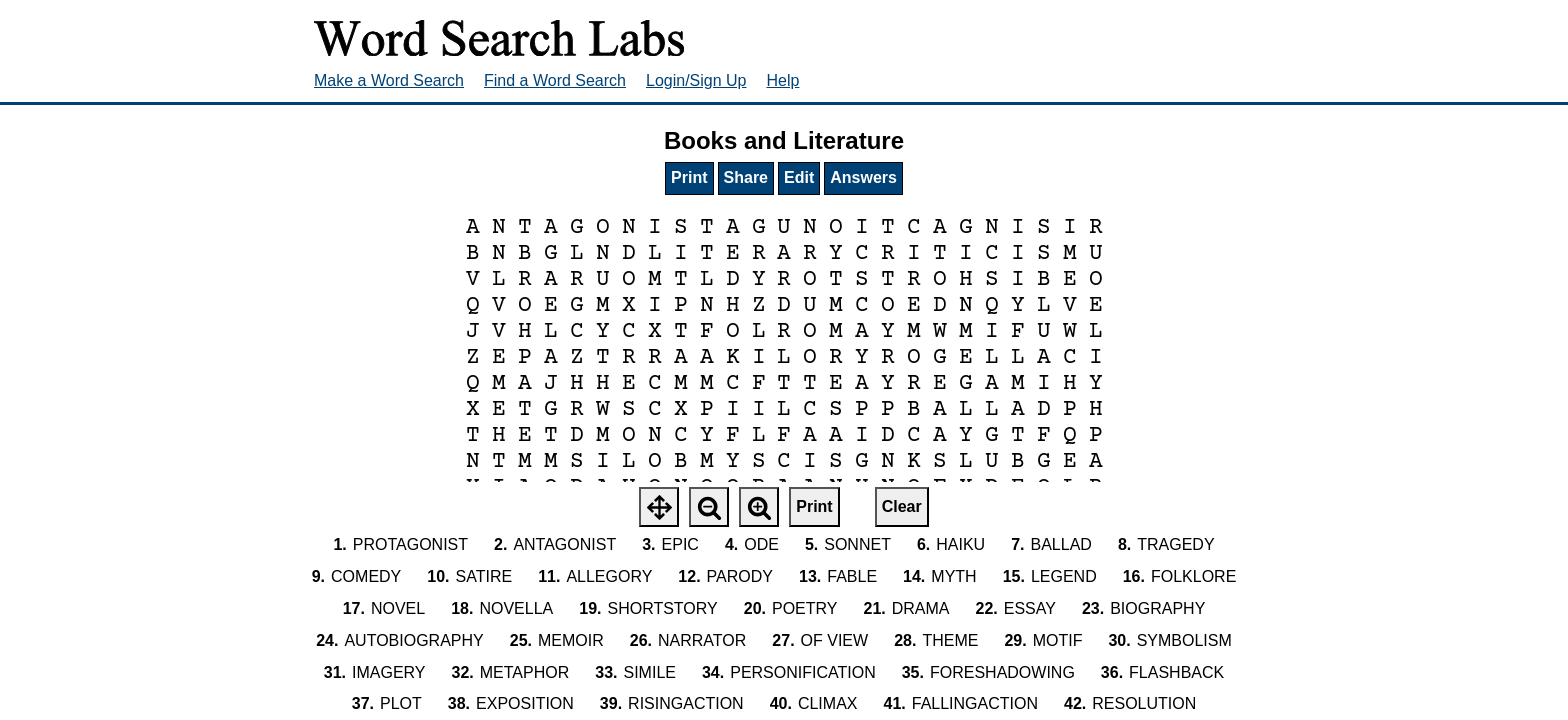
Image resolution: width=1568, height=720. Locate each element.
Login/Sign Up (696, 80)
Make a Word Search (389, 80)
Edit (799, 177)
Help (783, 80)
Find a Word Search (555, 80)
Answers (863, 177)
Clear (902, 506)
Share (746, 177)
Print (689, 177)
